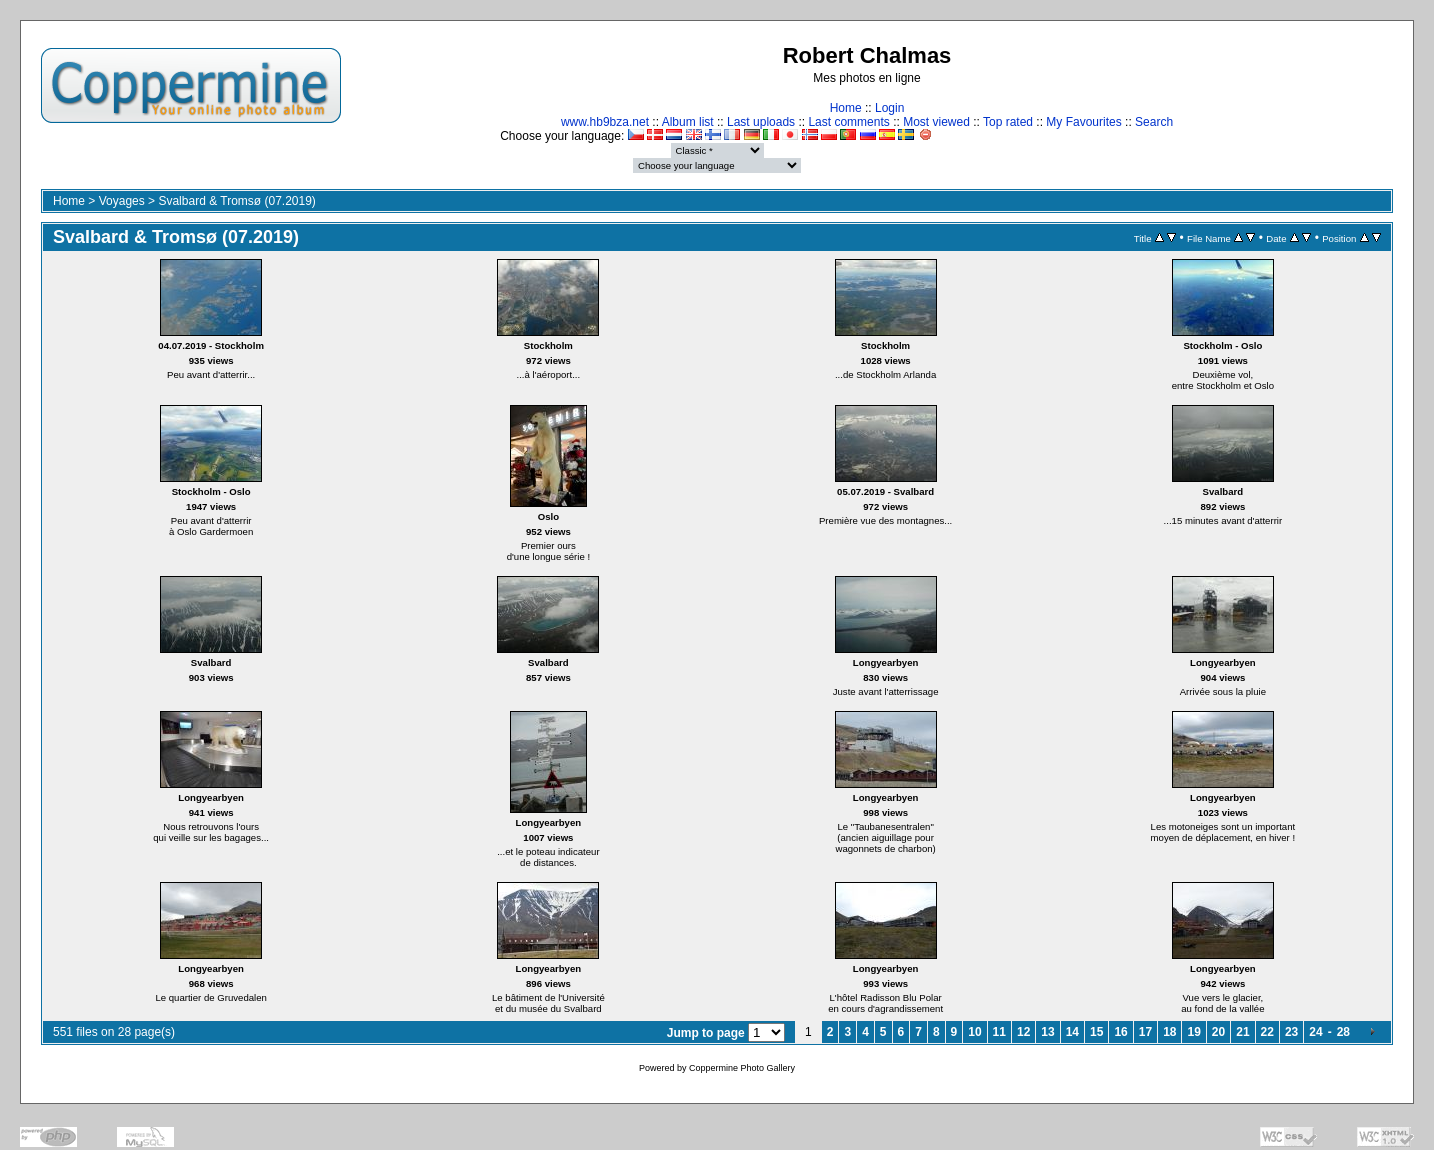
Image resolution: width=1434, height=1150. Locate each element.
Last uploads (761, 122)
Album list (688, 122)
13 (1047, 1032)
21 (1242, 1032)
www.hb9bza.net (605, 122)
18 (1169, 1032)
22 (1267, 1032)
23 (1291, 1032)
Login (889, 108)
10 (974, 1032)
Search (1154, 122)
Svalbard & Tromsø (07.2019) (236, 201)
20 (1218, 1032)
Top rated (1008, 122)
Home (846, 108)
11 (999, 1032)
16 (1120, 1032)
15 (1096, 1032)
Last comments (848, 122)
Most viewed (936, 122)
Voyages (122, 201)
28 (1343, 1032)
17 (1145, 1032)
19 (1193, 1032)
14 (1072, 1032)
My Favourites (1083, 122)
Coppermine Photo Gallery (742, 1068)
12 (1023, 1032)
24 (1315, 1032)
